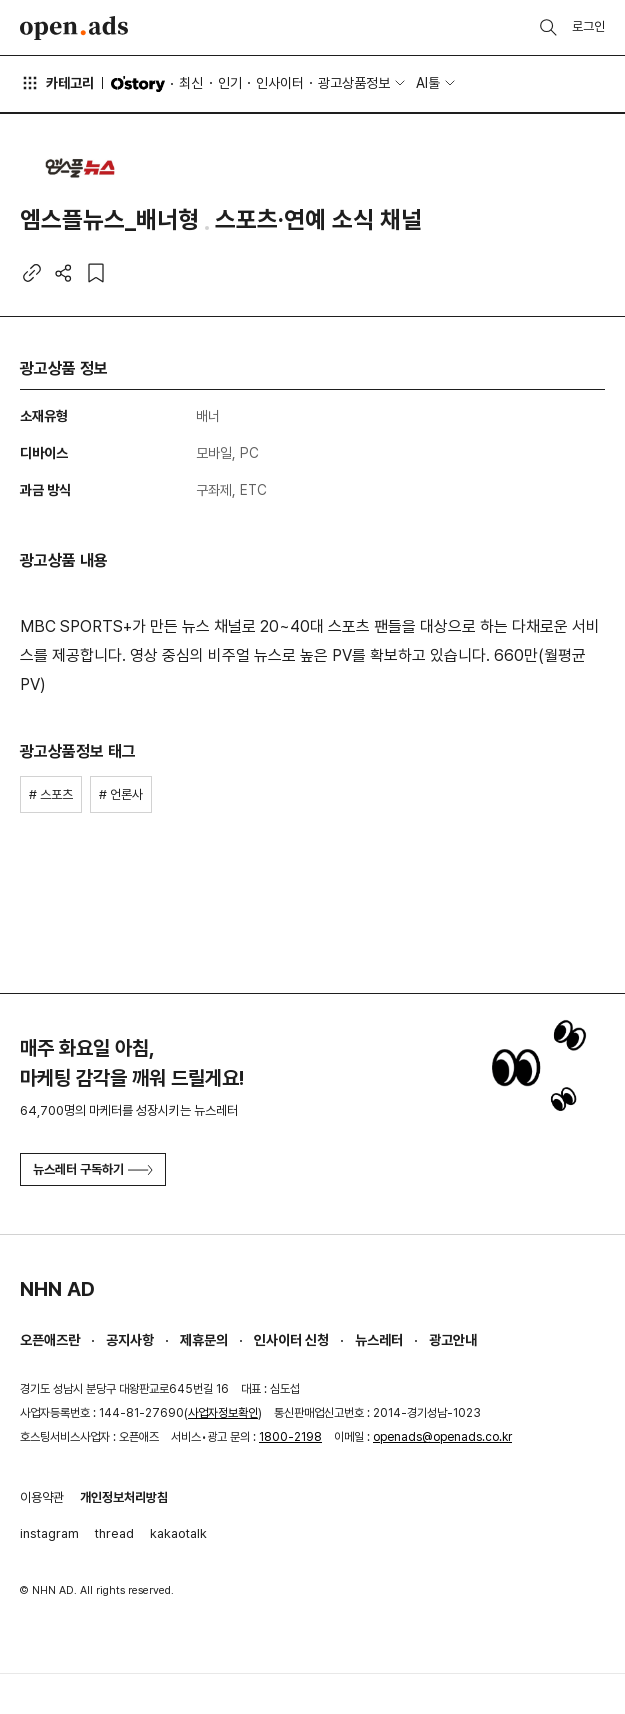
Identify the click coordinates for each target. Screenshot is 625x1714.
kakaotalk (178, 1533)
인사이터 (280, 83)
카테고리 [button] (57, 83)
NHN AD (57, 1289)
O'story (138, 84)
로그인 (588, 26)
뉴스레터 (379, 1340)
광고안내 (453, 1340)
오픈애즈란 (50, 1340)
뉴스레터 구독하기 (93, 1169)
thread (114, 1533)
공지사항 (130, 1340)
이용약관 (42, 1497)
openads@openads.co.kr (442, 1437)
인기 (230, 83)
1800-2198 (290, 1437)
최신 (191, 83)
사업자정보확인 (223, 1413)
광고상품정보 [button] (354, 83)
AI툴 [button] (428, 83)
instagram (49, 1533)
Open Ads (74, 28)
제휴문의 (204, 1340)
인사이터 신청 (291, 1340)
